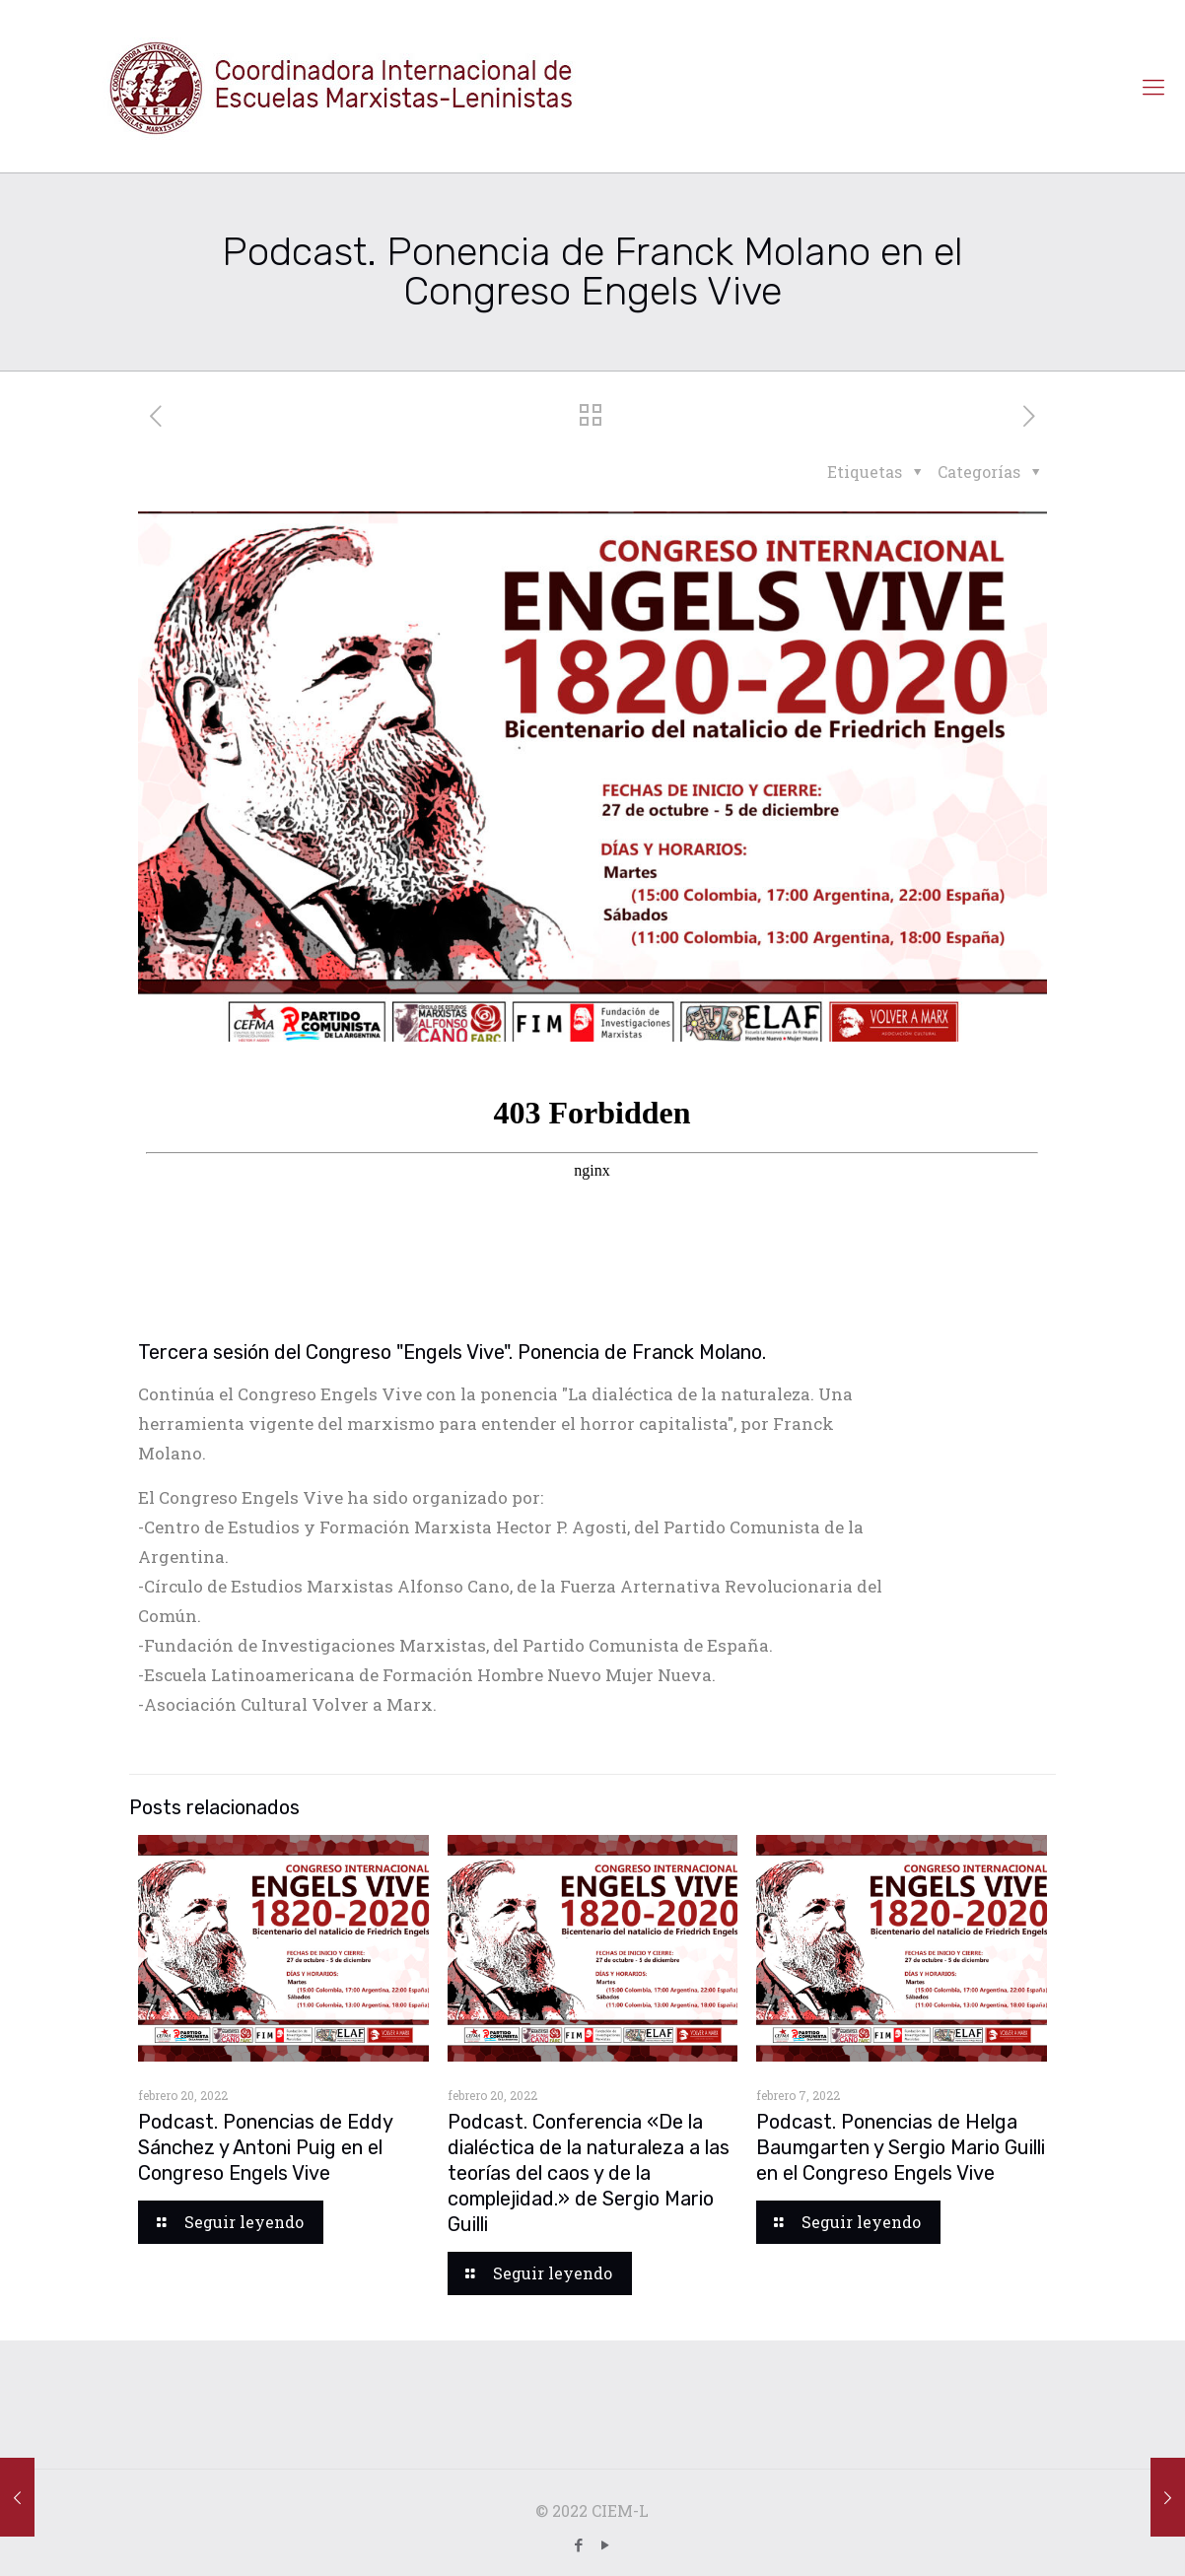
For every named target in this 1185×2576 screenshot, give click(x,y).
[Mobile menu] (1153, 86)
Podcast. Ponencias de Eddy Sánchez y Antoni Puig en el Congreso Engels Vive (265, 2147)
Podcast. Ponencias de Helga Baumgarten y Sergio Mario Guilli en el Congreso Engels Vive (900, 2147)
